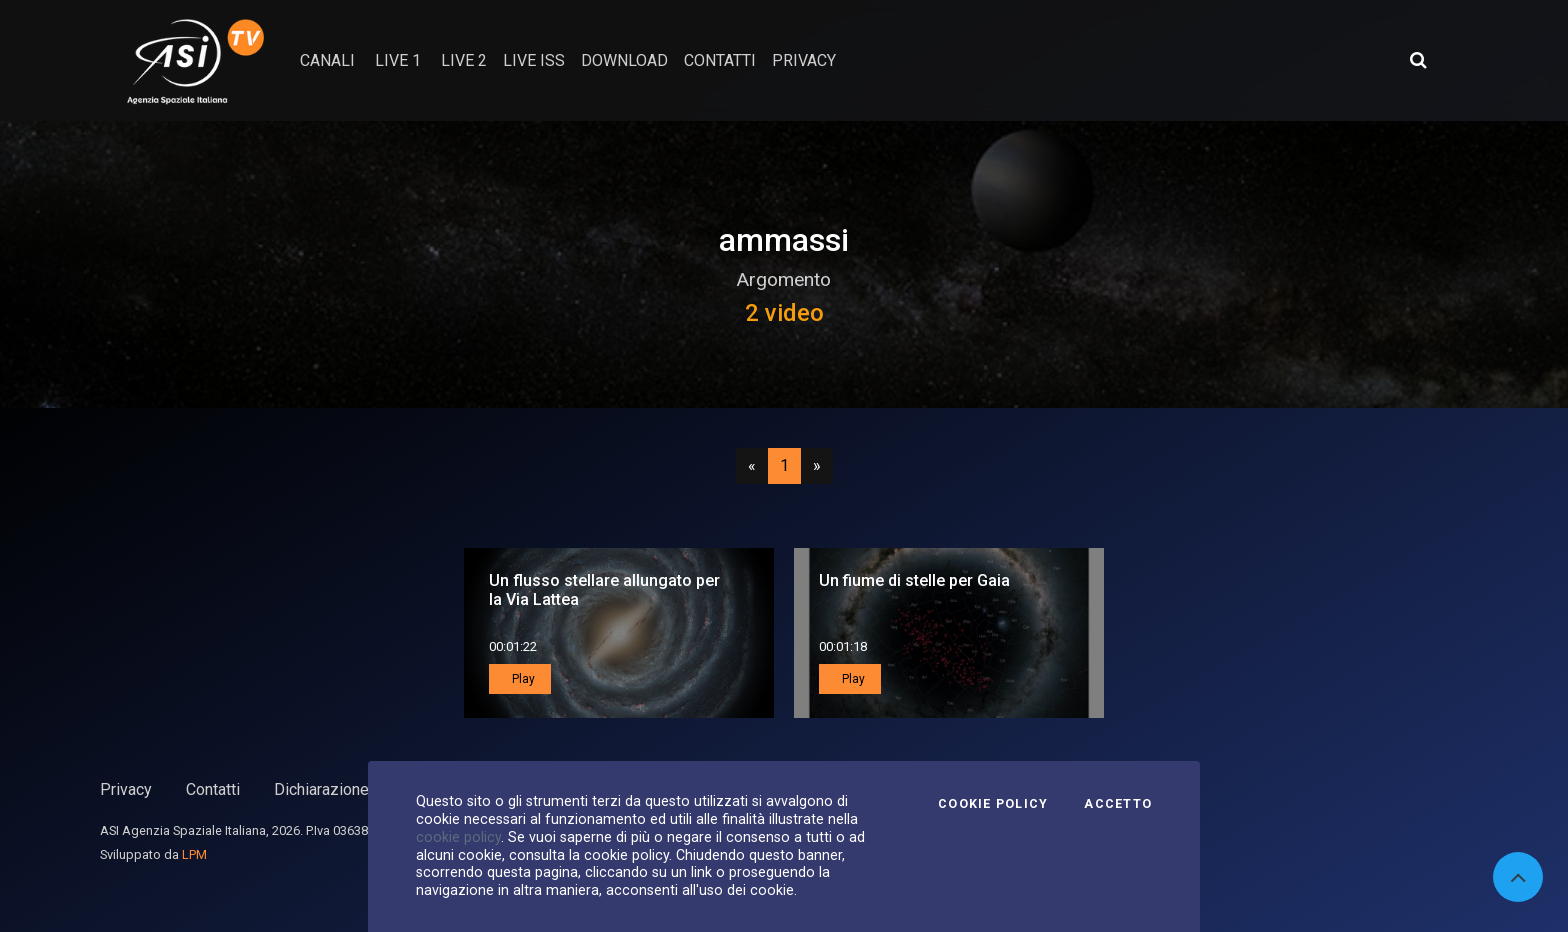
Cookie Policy (993, 804)
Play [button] (522, 679)
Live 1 (398, 60)
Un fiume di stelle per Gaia (914, 580)
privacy (804, 60)
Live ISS (534, 60)
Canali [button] (327, 60)
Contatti (213, 789)
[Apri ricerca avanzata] (1418, 60)
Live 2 (464, 60)
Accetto (1118, 804)
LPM (194, 854)
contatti (720, 60)
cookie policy (458, 837)
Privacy (126, 789)
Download (624, 60)
